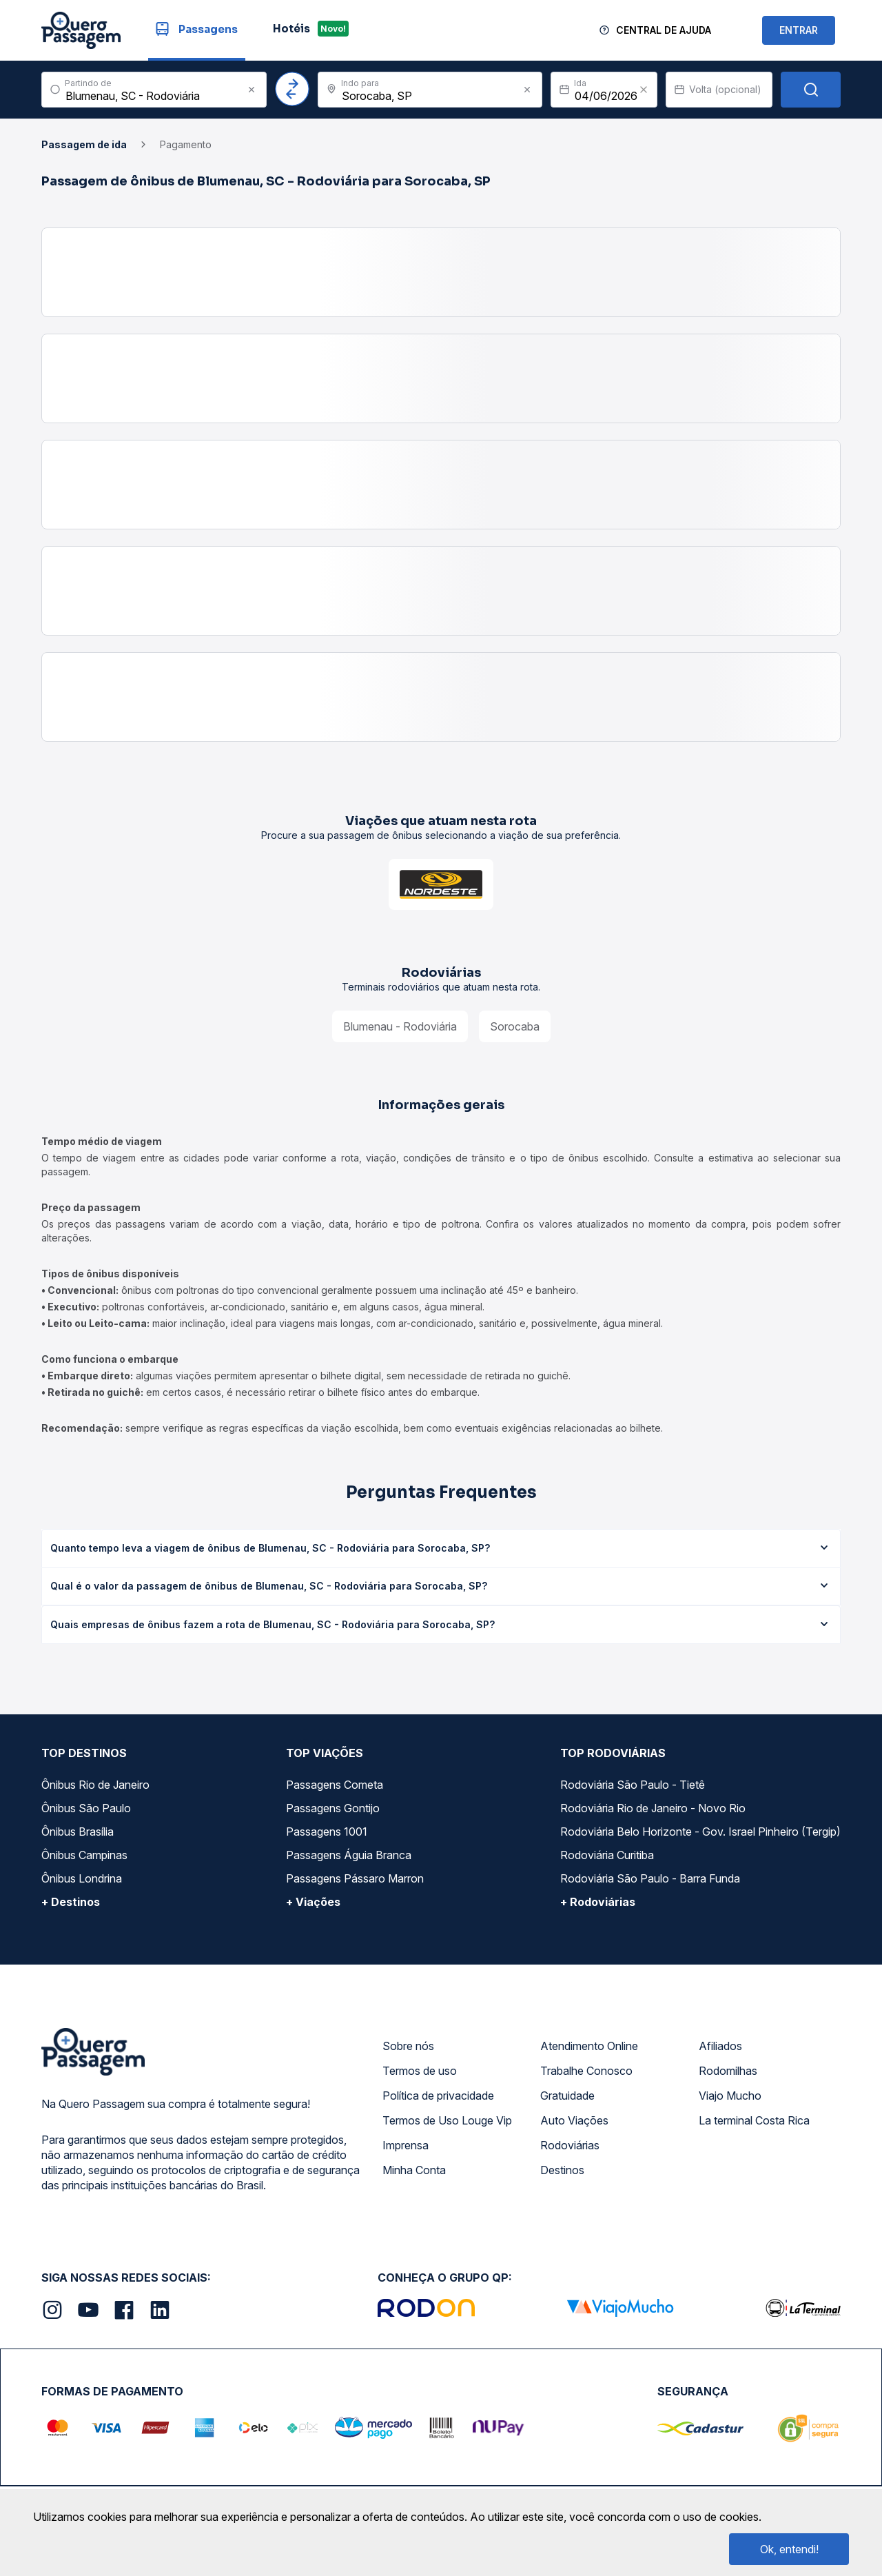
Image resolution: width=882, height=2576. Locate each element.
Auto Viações (574, 2120)
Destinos (562, 2170)
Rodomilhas (728, 2071)
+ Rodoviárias (597, 1902)
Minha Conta (414, 2170)
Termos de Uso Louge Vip (447, 2120)
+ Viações (313, 1902)
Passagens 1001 (326, 1831)
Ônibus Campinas (84, 1855)
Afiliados (720, 2046)
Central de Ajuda (663, 30)
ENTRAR (798, 30)
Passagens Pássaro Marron (355, 1878)
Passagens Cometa (334, 1785)
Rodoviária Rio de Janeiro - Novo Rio (653, 1808)
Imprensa (405, 2145)
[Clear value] (643, 89)
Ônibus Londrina (81, 1878)
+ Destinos (70, 1902)
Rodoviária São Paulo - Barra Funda (650, 1878)
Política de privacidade (438, 2095)
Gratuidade (567, 2095)
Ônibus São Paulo (86, 1808)
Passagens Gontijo (333, 1808)
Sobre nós (408, 2046)
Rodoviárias (569, 2145)
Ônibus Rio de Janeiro (95, 1785)
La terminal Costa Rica (754, 2120)
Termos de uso (419, 2071)
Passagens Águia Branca (348, 1855)
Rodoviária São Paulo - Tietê (632, 1785)
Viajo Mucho (730, 2095)
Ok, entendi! (789, 2549)
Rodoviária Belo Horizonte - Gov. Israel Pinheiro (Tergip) (700, 1831)
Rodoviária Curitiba (607, 1855)
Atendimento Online (589, 2046)
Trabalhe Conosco (586, 2071)
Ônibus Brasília (77, 1831)
